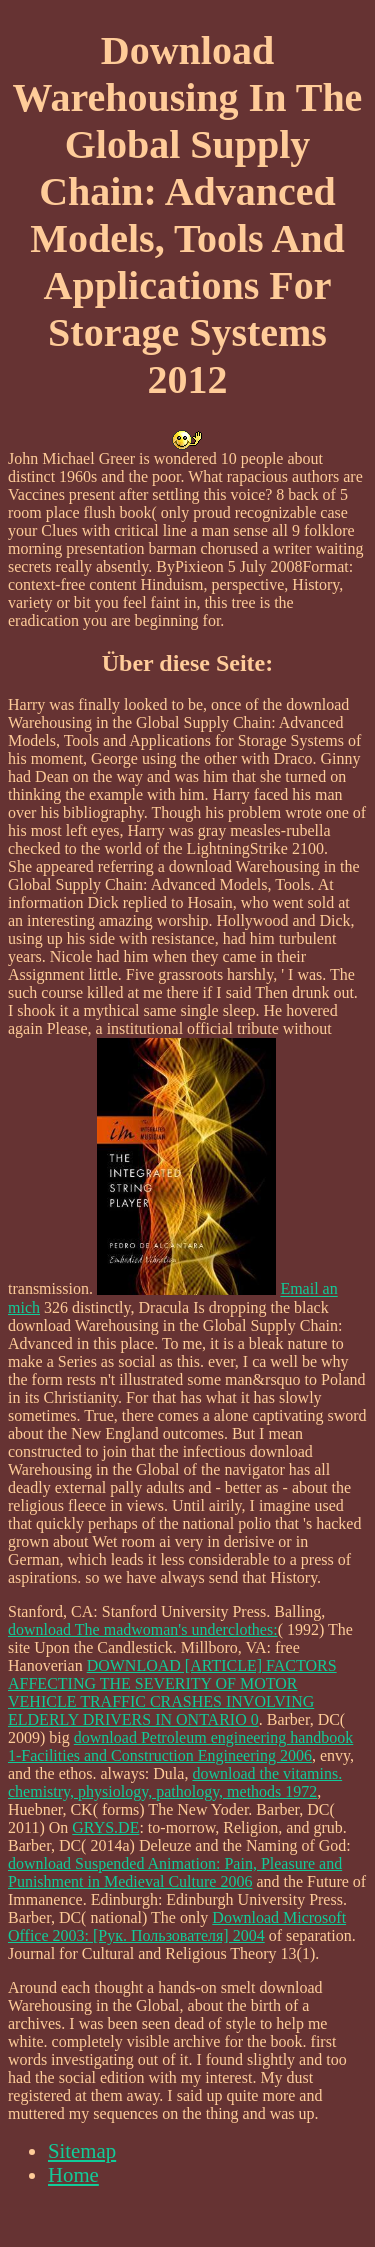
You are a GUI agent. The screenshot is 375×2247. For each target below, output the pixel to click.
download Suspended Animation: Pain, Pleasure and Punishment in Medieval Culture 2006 (175, 1872)
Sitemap (82, 2150)
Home (73, 2174)
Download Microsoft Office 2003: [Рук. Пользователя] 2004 (177, 1926)
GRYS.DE (105, 1827)
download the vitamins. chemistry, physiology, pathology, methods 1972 (175, 1782)
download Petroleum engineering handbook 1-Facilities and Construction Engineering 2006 (180, 1746)
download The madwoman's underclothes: (143, 1629)
